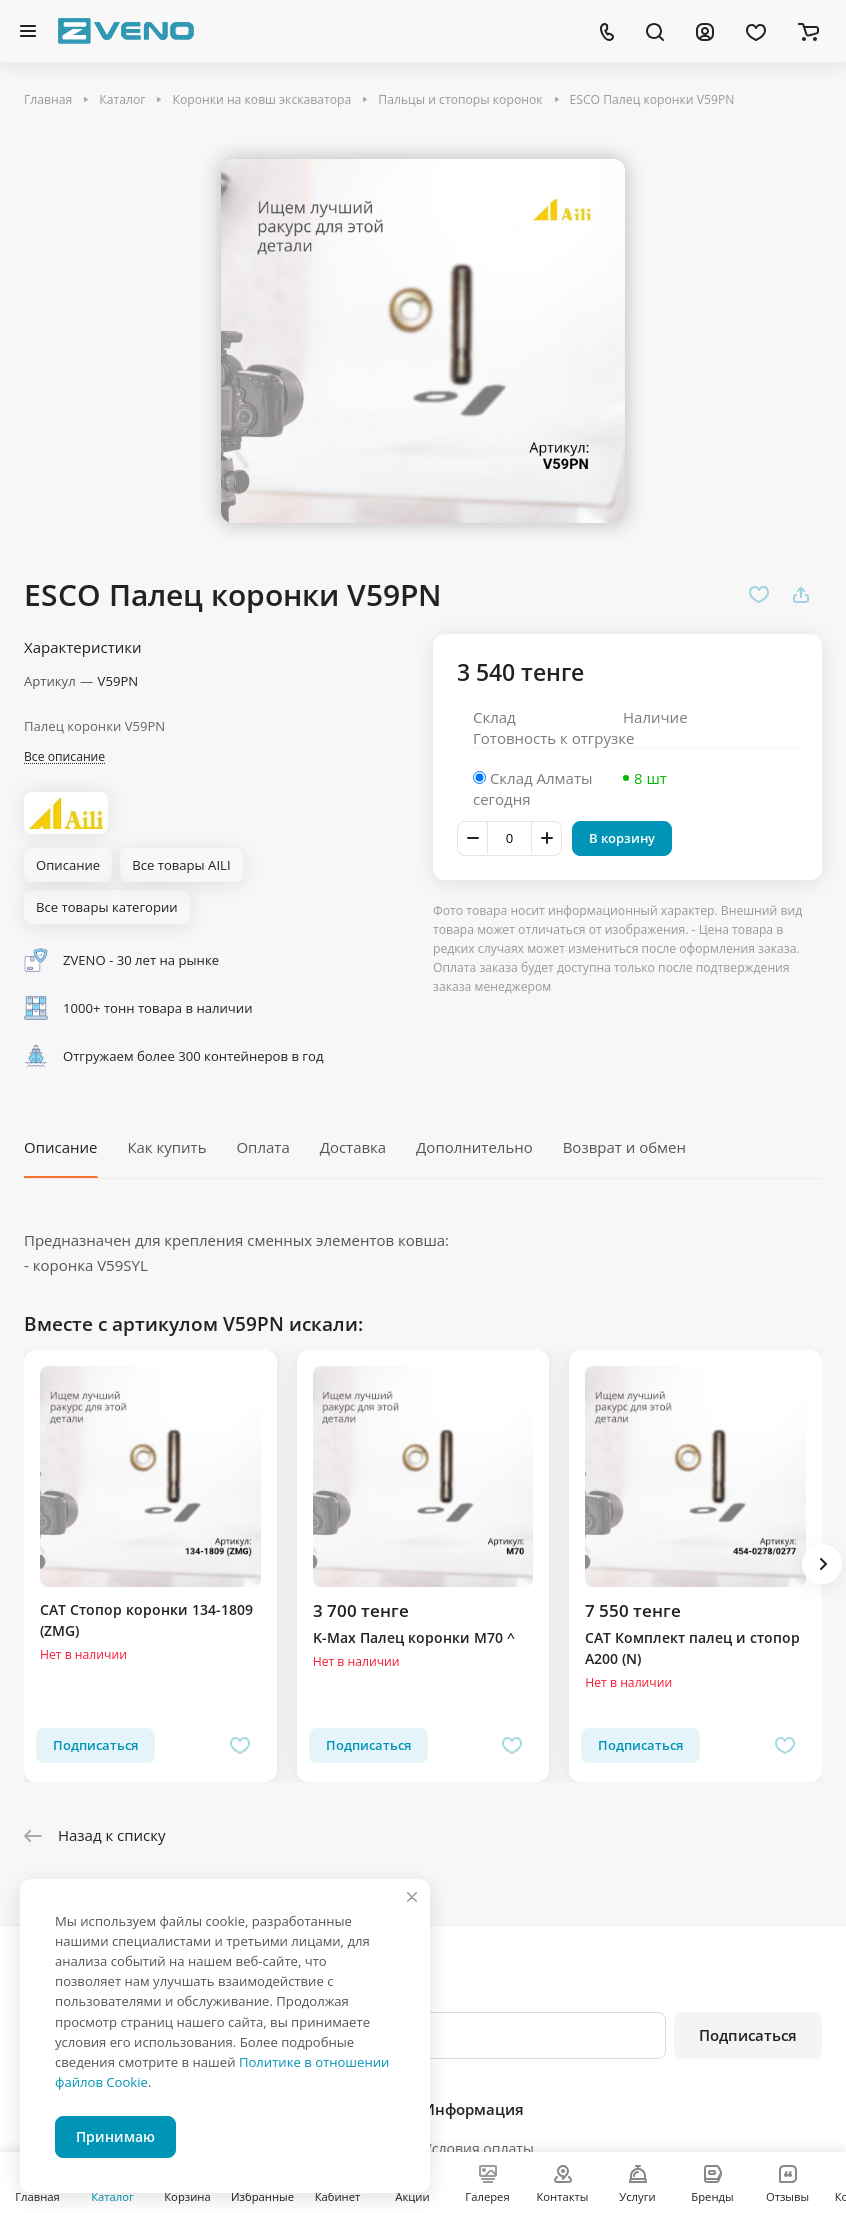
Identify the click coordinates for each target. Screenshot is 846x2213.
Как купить (166, 1147)
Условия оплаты (478, 2148)
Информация (473, 2109)
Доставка (353, 1147)
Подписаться (748, 2035)
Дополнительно (474, 1147)
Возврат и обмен (624, 1147)
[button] (822, 1564)
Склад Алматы (541, 778)
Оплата (262, 1147)
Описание (60, 1147)
